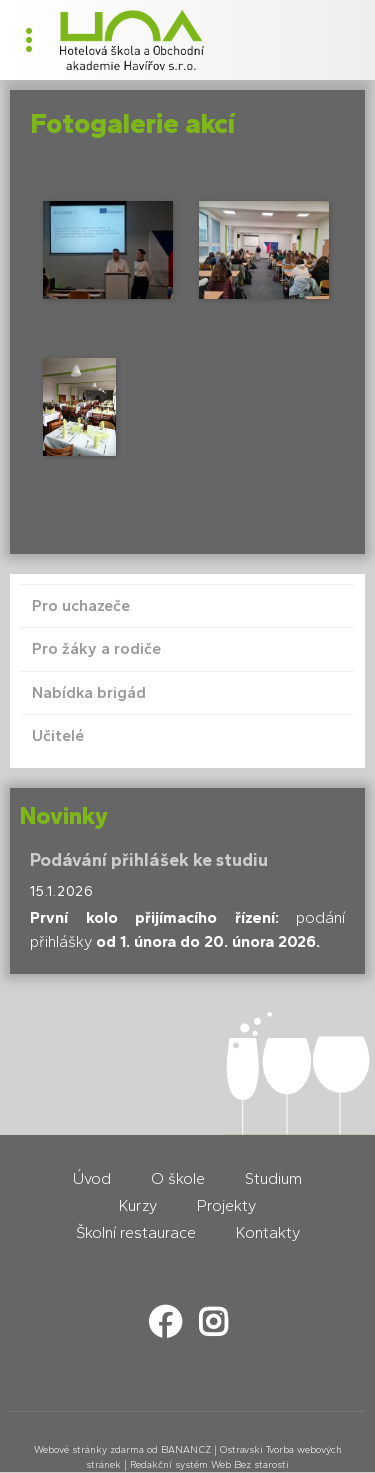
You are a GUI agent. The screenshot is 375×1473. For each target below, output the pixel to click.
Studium (273, 1178)
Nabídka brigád (89, 692)
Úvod (92, 1178)
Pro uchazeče (81, 605)
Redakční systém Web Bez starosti (209, 1464)
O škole (178, 1178)
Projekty (226, 1205)
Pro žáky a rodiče (96, 648)
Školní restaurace (136, 1232)
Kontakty (268, 1232)
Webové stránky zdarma (89, 1449)
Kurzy (138, 1205)
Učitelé (58, 735)
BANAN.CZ (186, 1449)
